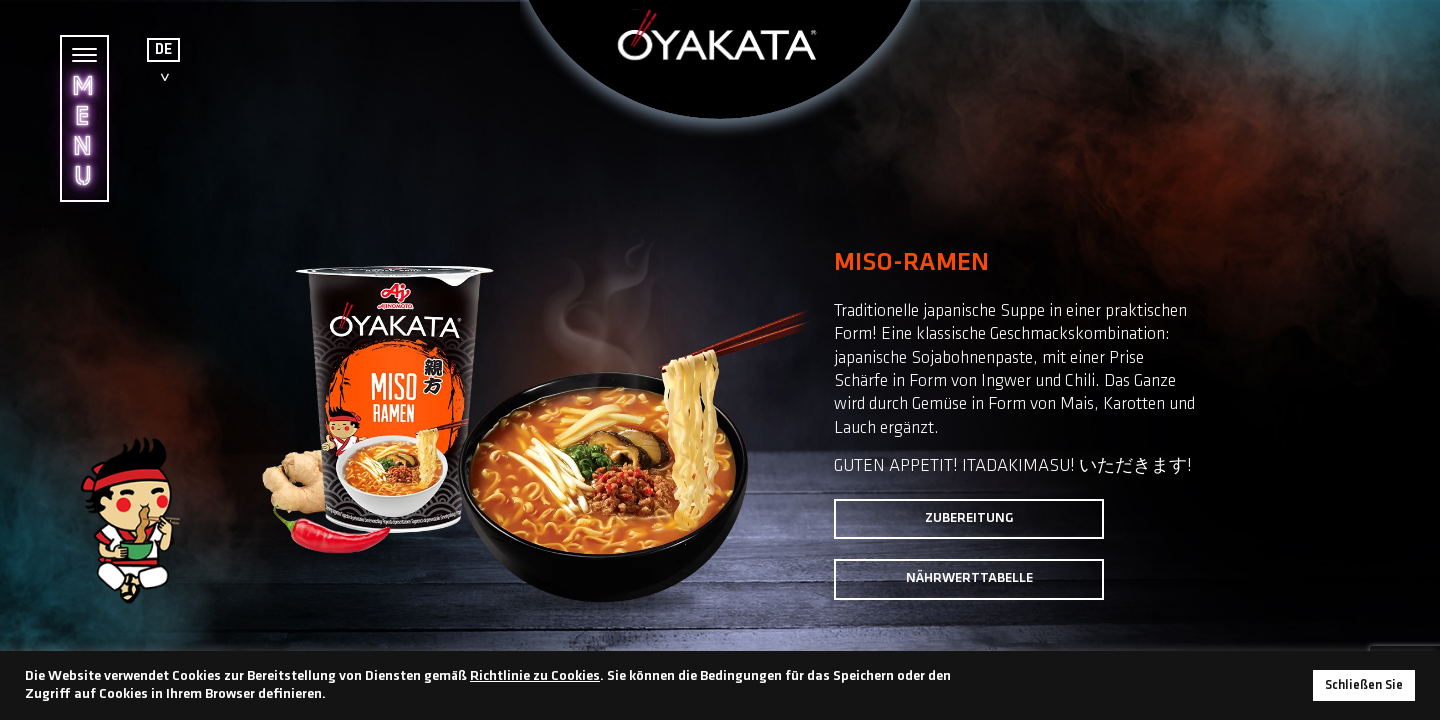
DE (163, 50)
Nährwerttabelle (969, 578)
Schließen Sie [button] (1364, 685)
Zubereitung (969, 518)
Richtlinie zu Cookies (535, 676)
